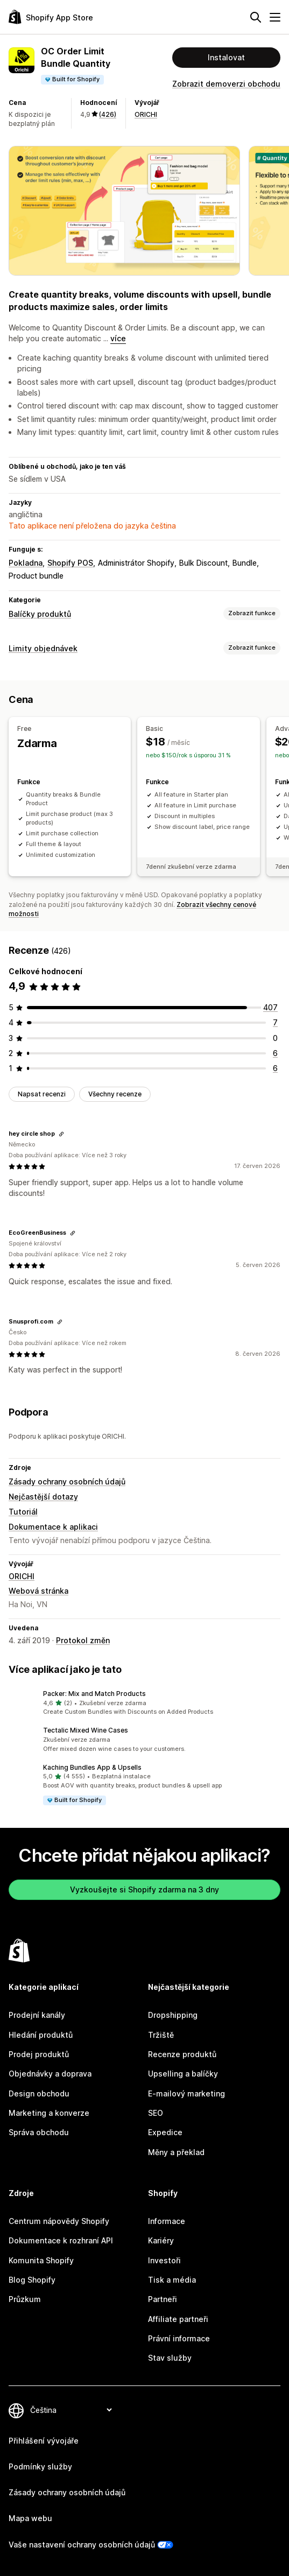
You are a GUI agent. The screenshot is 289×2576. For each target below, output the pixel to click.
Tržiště (161, 2034)
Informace (166, 2221)
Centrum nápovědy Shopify (59, 2221)
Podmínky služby (40, 2466)
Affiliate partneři (178, 2319)
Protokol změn (83, 1640)
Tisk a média (172, 2279)
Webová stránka (38, 1590)
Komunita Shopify (41, 2260)
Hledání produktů (41, 2034)
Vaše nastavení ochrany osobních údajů (82, 2544)
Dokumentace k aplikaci (53, 1526)
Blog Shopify (32, 2279)
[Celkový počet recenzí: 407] (270, 1007)
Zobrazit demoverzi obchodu (226, 83)
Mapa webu (30, 2518)
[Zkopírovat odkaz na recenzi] (61, 1134)
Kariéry (161, 2240)
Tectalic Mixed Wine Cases (85, 1730)
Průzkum (25, 2299)
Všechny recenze (115, 1094)
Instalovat (226, 57)
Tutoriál (23, 1511)
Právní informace (179, 2338)
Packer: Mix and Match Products (94, 1694)
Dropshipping (173, 2014)
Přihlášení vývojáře (44, 2440)
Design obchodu (39, 2093)
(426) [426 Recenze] (107, 114)
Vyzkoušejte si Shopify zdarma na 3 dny (144, 1889)
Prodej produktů (39, 2054)
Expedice (165, 2132)
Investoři (164, 2260)
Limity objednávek (43, 648)
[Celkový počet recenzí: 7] (275, 1022)
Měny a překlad (176, 2152)
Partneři (162, 2299)
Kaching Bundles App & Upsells (92, 1767)
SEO (155, 2112)
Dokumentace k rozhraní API (61, 2240)
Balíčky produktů (40, 613)
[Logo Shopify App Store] (51, 17)
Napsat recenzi (42, 1094)
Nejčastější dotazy (43, 1496)
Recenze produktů (182, 2054)
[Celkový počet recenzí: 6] (275, 1053)
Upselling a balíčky (183, 2073)
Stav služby (170, 2357)
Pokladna (26, 562)
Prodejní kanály (37, 2014)
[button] (144, 1703)
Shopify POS (70, 562)
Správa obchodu (39, 2132)
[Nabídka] (275, 17)
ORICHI (146, 114)
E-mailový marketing (186, 2093)
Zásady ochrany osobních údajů (67, 1481)
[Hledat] (255, 17)
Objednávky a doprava (50, 2073)
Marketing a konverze (49, 2112)
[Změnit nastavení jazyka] (71, 2410)
